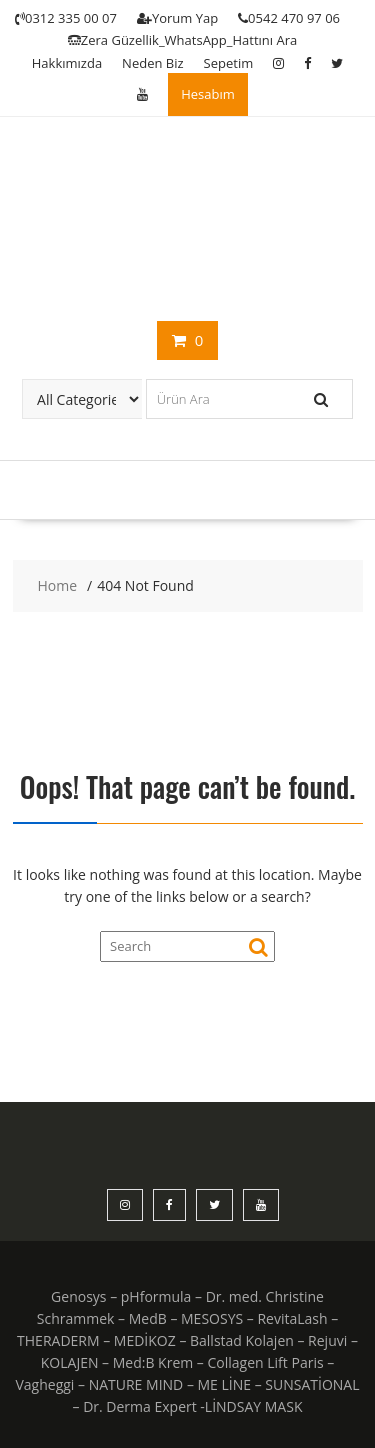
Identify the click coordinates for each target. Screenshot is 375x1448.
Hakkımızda (67, 63)
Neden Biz (152, 63)
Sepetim (229, 63)
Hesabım (208, 94)
